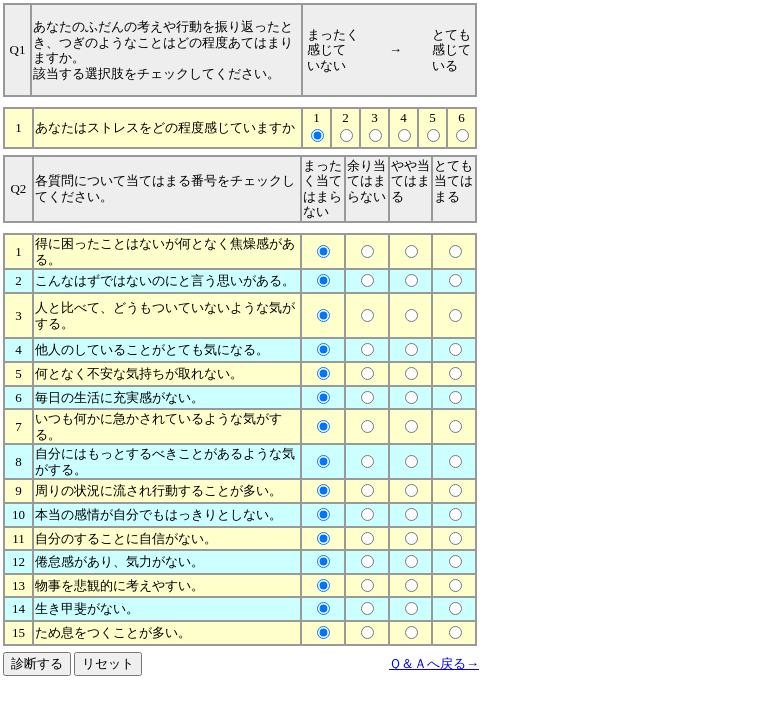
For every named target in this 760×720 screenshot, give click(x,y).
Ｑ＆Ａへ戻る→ (434, 663)
